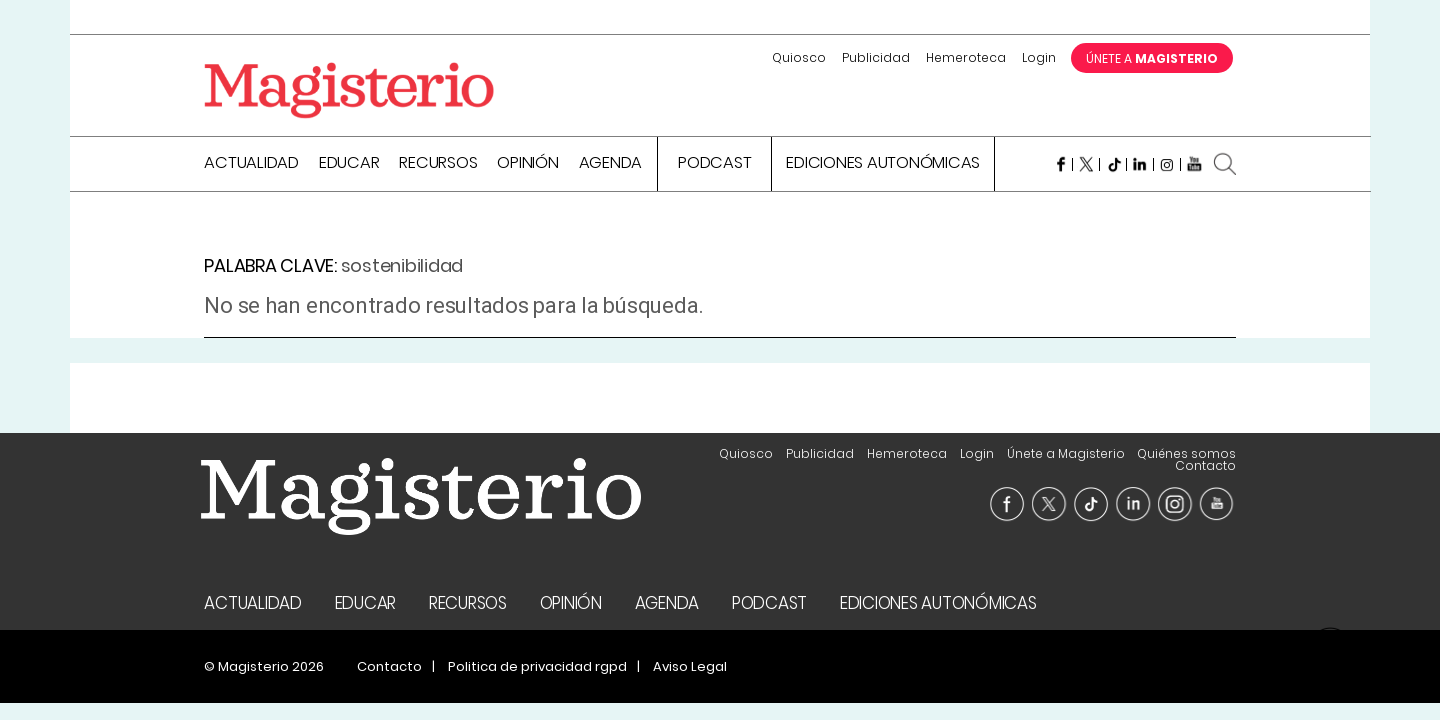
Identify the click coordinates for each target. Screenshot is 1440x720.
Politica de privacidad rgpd (537, 666)
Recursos (438, 164)
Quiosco (799, 57)
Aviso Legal (690, 666)
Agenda (611, 164)
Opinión (527, 164)
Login (1039, 57)
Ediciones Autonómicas (883, 164)
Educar (349, 164)
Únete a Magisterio (1066, 453)
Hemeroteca (966, 57)
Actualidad (251, 164)
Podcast (714, 164)
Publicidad (876, 57)
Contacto (1205, 465)
